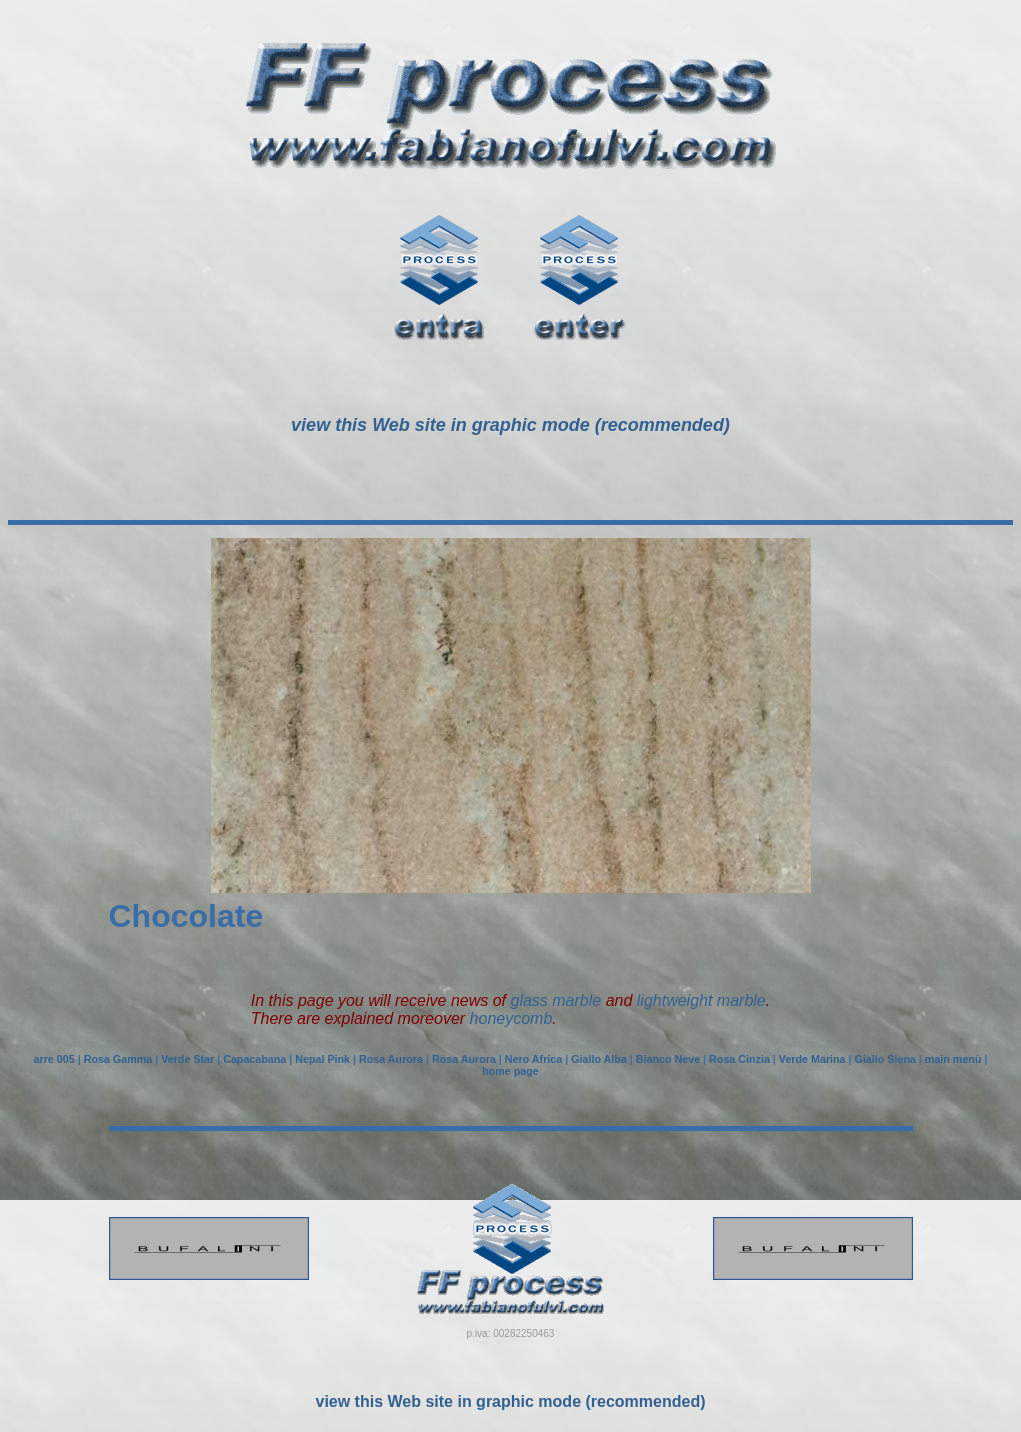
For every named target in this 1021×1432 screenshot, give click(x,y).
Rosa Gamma (118, 1059)
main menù (953, 1059)
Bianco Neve (668, 1059)
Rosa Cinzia (739, 1059)
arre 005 (54, 1059)
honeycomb (511, 1018)
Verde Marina (812, 1059)
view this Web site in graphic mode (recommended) (510, 1401)
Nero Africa (533, 1059)
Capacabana (254, 1059)
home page (510, 1071)
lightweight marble (701, 1000)
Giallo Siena (885, 1059)
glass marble (555, 1000)
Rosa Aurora (391, 1059)
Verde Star (187, 1059)
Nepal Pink (322, 1059)
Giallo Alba (599, 1059)
